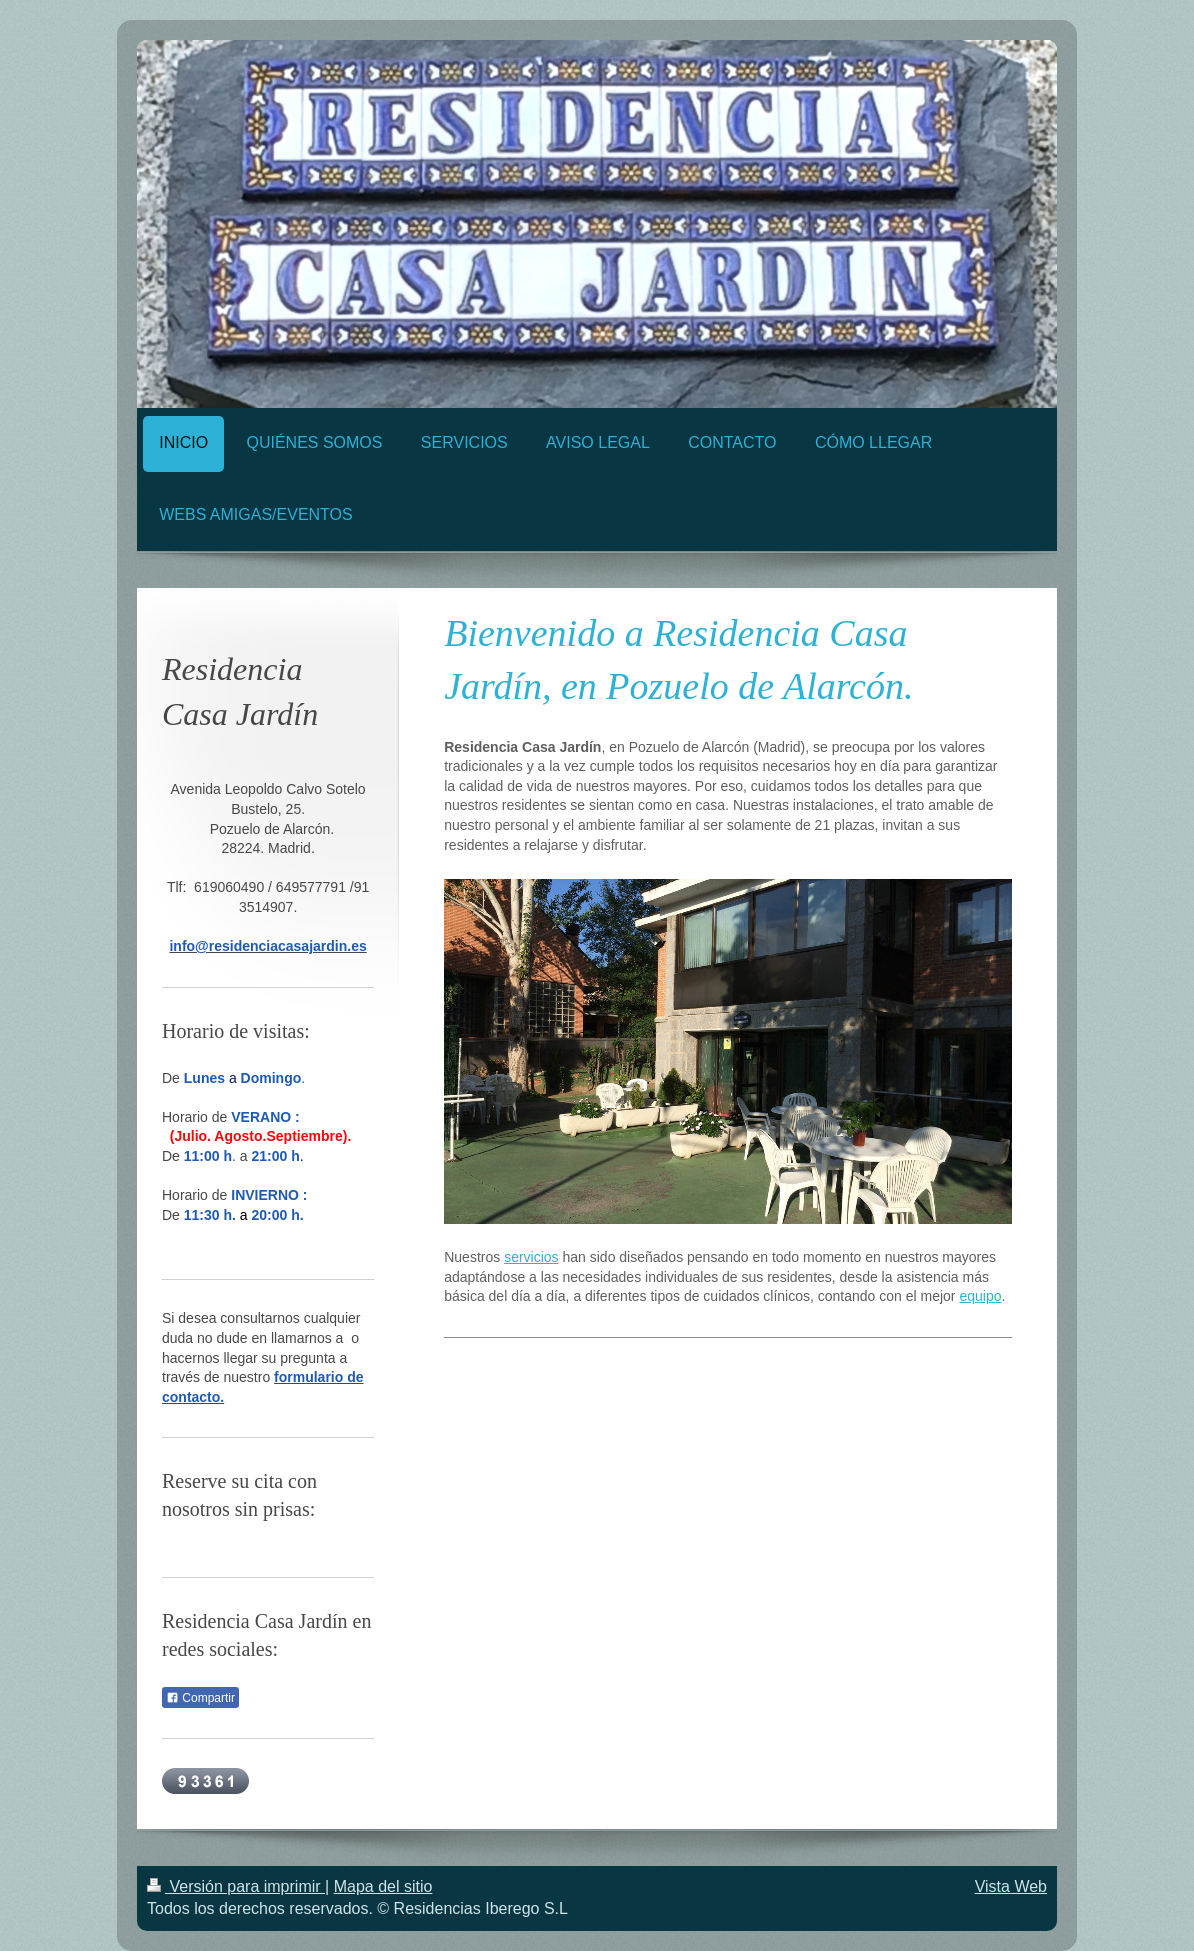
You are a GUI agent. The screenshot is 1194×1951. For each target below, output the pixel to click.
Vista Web (1011, 1886)
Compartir (200, 1698)
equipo (980, 1296)
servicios (531, 1257)
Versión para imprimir (236, 1886)
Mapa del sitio (383, 1886)
